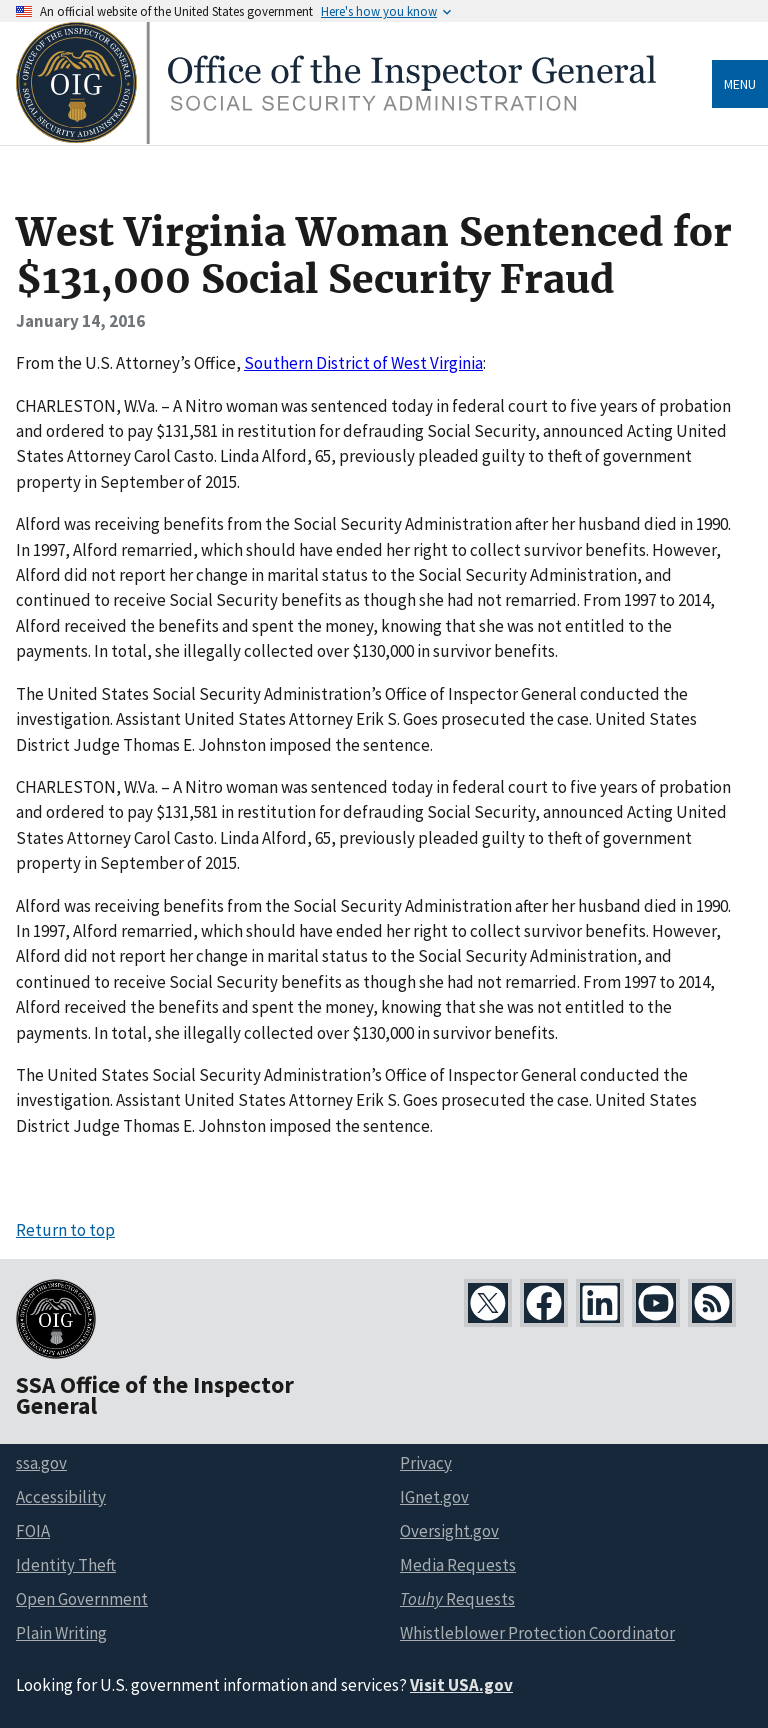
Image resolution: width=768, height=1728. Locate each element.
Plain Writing (61, 1633)
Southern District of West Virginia (363, 363)
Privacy (426, 1463)
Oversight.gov (449, 1531)
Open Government (82, 1599)
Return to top (65, 1230)
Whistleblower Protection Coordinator (537, 1633)
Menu (740, 84)
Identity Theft (66, 1565)
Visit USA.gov (461, 1685)
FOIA (33, 1531)
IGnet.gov (434, 1497)
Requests (457, 1599)
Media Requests (458, 1565)
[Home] (336, 138)
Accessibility (61, 1497)
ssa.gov (41, 1463)
